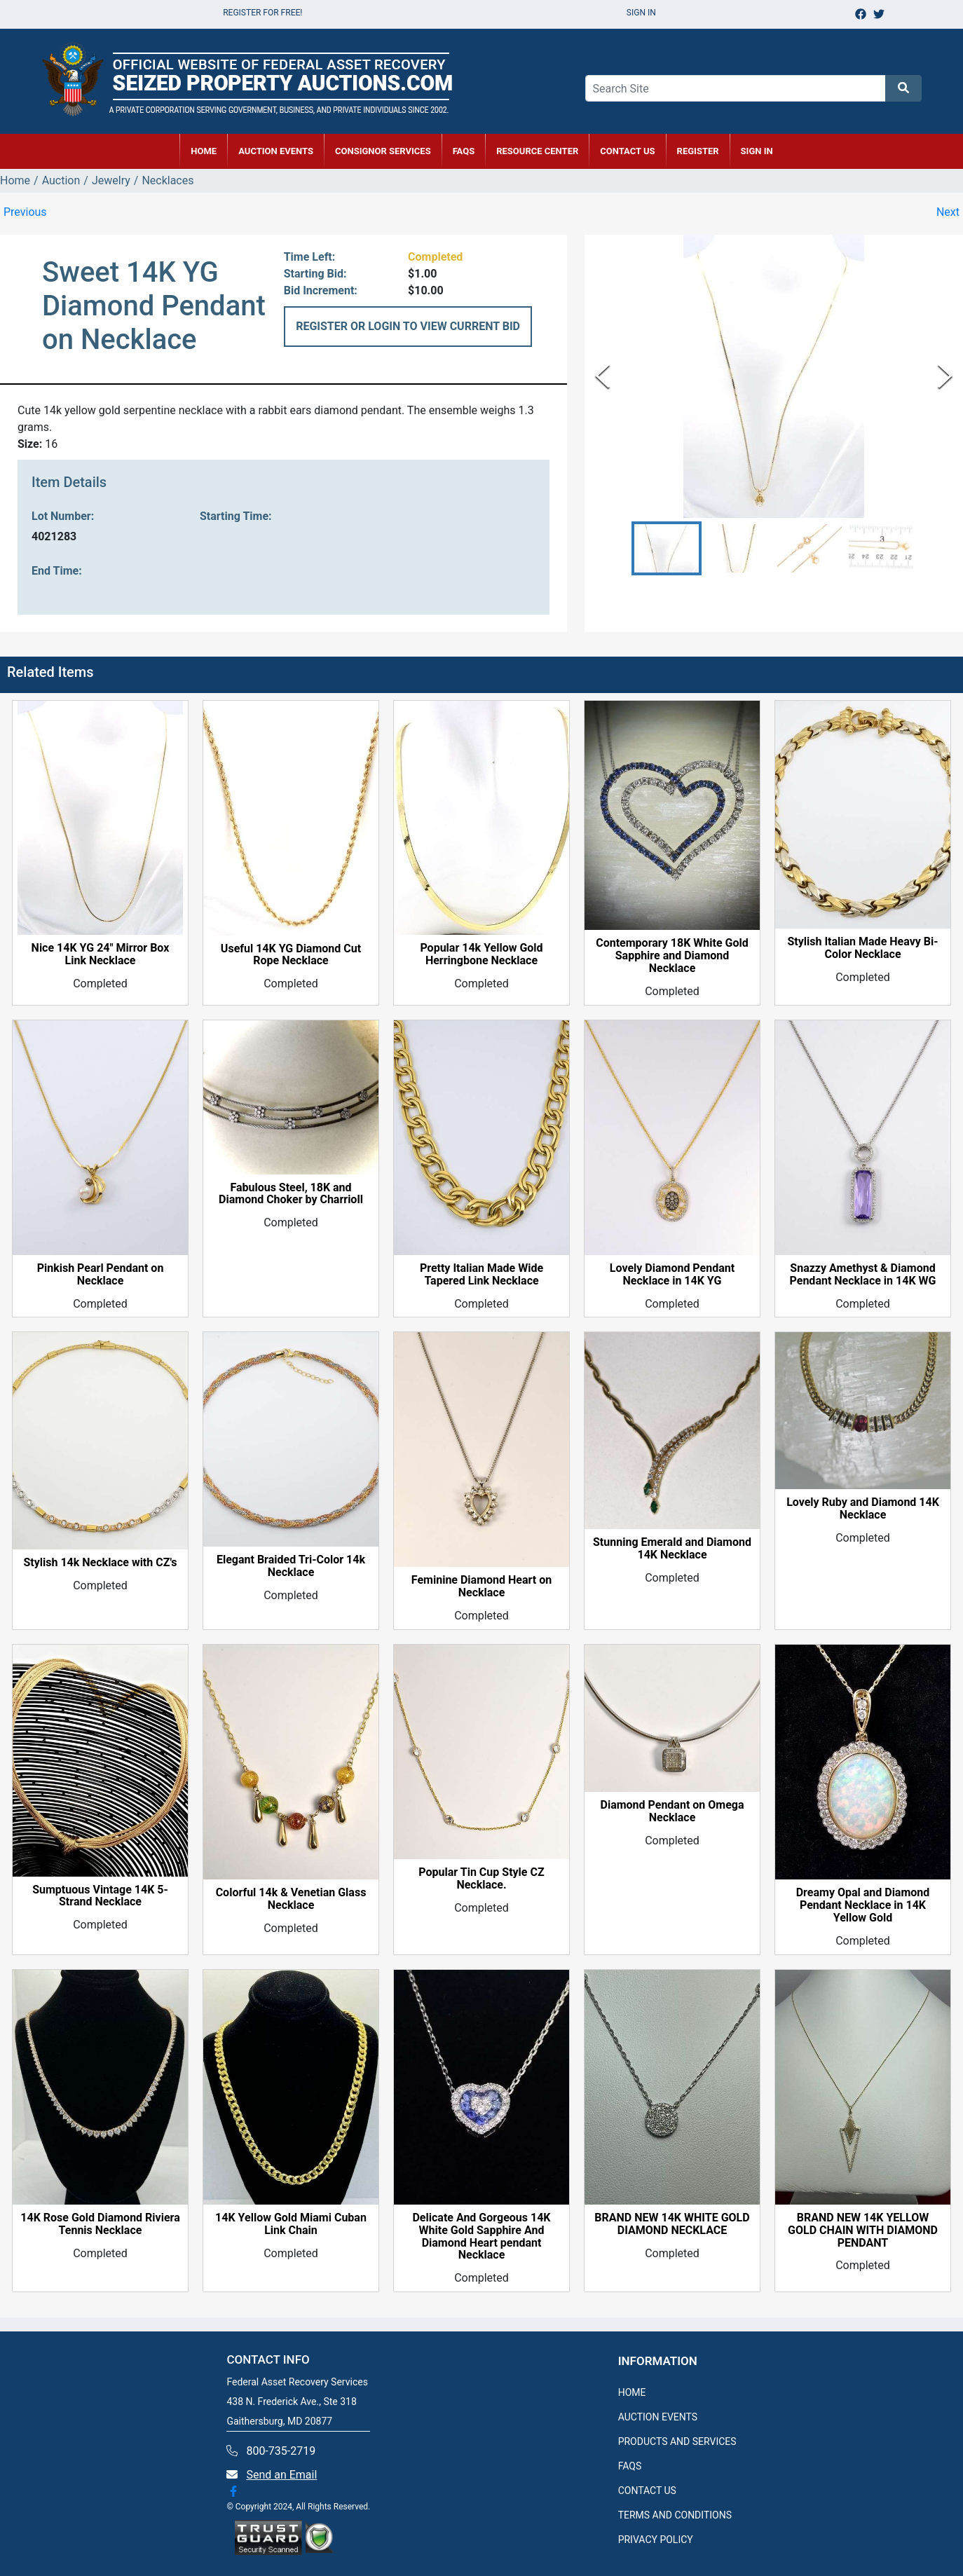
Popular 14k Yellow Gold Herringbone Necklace (481, 954)
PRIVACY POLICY (655, 2539)
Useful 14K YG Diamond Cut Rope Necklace (291, 955)
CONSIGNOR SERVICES (383, 151)
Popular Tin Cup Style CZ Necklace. (481, 1878)
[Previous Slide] (602, 376)
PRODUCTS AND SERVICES (677, 2441)
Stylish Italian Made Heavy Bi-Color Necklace (862, 948)
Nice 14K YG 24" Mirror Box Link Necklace (101, 954)
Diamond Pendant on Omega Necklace (672, 1811)
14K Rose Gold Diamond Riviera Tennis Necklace (99, 2224)
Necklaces (167, 180)
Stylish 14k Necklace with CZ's (100, 1562)
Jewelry (111, 180)
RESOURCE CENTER (537, 151)
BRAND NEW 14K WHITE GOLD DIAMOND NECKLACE (671, 2224)
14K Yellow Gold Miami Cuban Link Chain (291, 2224)
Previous (25, 212)
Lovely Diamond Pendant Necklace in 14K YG (672, 1274)
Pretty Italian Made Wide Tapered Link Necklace (481, 1274)
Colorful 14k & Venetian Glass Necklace (291, 1899)
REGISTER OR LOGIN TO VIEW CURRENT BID (408, 326)
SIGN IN (757, 151)
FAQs (464, 151)
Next (947, 212)
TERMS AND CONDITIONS (675, 2515)
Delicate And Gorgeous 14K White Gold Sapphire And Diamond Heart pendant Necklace (481, 2237)
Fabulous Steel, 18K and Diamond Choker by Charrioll (291, 1194)
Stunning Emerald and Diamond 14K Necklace (672, 1548)
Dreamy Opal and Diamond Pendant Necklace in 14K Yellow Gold (863, 1905)
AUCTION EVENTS (275, 151)
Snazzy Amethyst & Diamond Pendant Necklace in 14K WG (863, 1274)
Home (15, 180)
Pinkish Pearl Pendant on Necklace (100, 1274)
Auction (61, 180)
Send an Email (281, 2474)
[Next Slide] (945, 376)
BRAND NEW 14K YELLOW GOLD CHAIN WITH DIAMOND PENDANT (863, 2230)
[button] (666, 548)
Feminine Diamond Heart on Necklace (481, 1586)
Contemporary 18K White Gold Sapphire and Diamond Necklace (672, 956)
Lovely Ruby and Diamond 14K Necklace (862, 1508)
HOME (204, 151)
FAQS (630, 2466)
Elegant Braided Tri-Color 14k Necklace (291, 1566)
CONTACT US (627, 151)
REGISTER (698, 151)
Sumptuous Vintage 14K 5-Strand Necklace (100, 1896)
